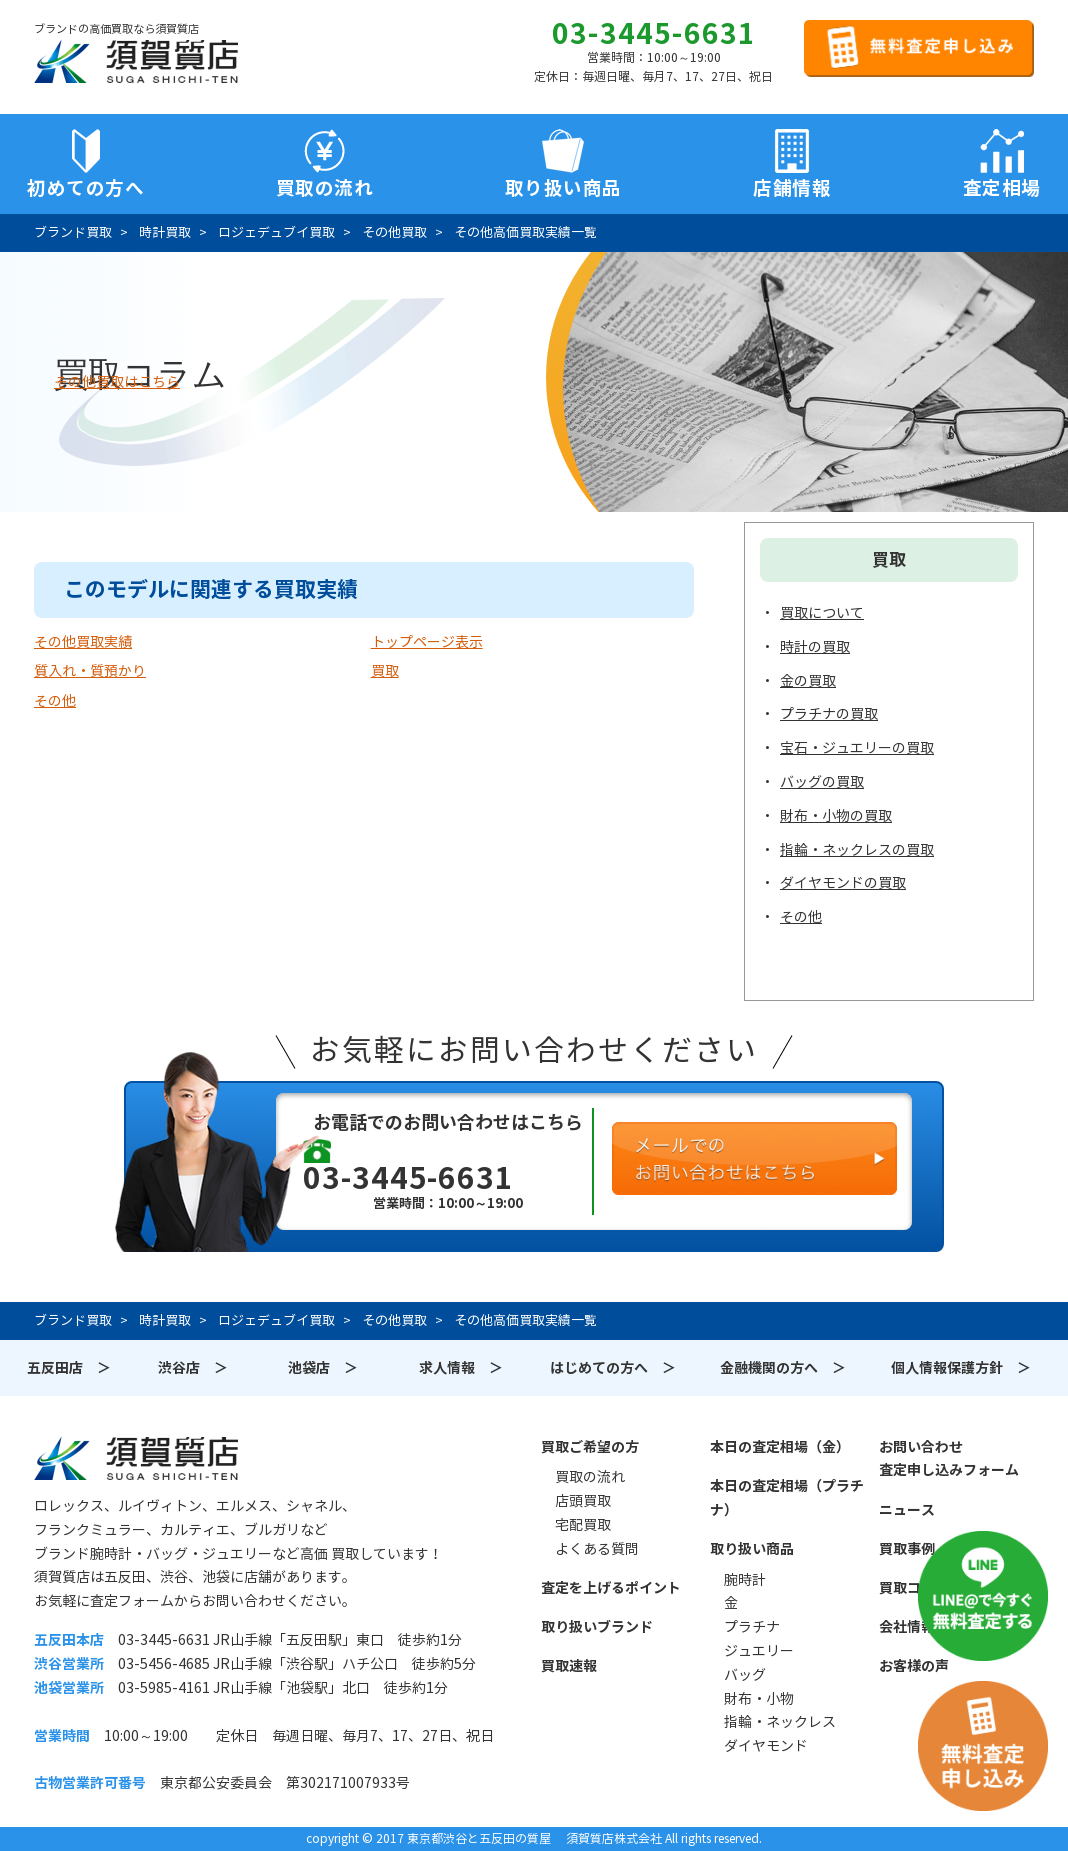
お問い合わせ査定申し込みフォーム (949, 1459)
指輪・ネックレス (780, 1722)
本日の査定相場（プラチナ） (787, 1498)
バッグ (745, 1675)
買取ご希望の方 (590, 1447)
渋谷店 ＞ (193, 1368)
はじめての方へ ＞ (613, 1368)
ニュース (907, 1510)
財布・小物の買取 (836, 816)
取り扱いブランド (597, 1627)
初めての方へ (85, 188)
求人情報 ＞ (461, 1368)
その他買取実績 (83, 642)
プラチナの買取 (829, 714)
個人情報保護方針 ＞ (961, 1368)
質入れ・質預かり (90, 671)
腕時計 (745, 1580)
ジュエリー (759, 1651)
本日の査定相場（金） (780, 1447)
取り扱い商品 (752, 1549)
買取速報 (569, 1666)
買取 (385, 671)
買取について (822, 613)
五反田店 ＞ (69, 1368)
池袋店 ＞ (323, 1368)
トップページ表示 (427, 642)
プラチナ (752, 1627)
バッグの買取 (822, 782)
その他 (55, 701)
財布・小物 (759, 1699)
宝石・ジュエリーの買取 (857, 748)
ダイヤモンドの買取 (843, 883)
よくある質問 (597, 1549)
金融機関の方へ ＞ (783, 1368)
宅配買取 (583, 1525)
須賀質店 (136, 1458)
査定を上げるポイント (611, 1588)
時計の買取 (815, 647)
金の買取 (808, 681)
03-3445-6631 (654, 34)
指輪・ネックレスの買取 (857, 850)
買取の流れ (325, 188)
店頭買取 (583, 1501)
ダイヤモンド (766, 1746)
